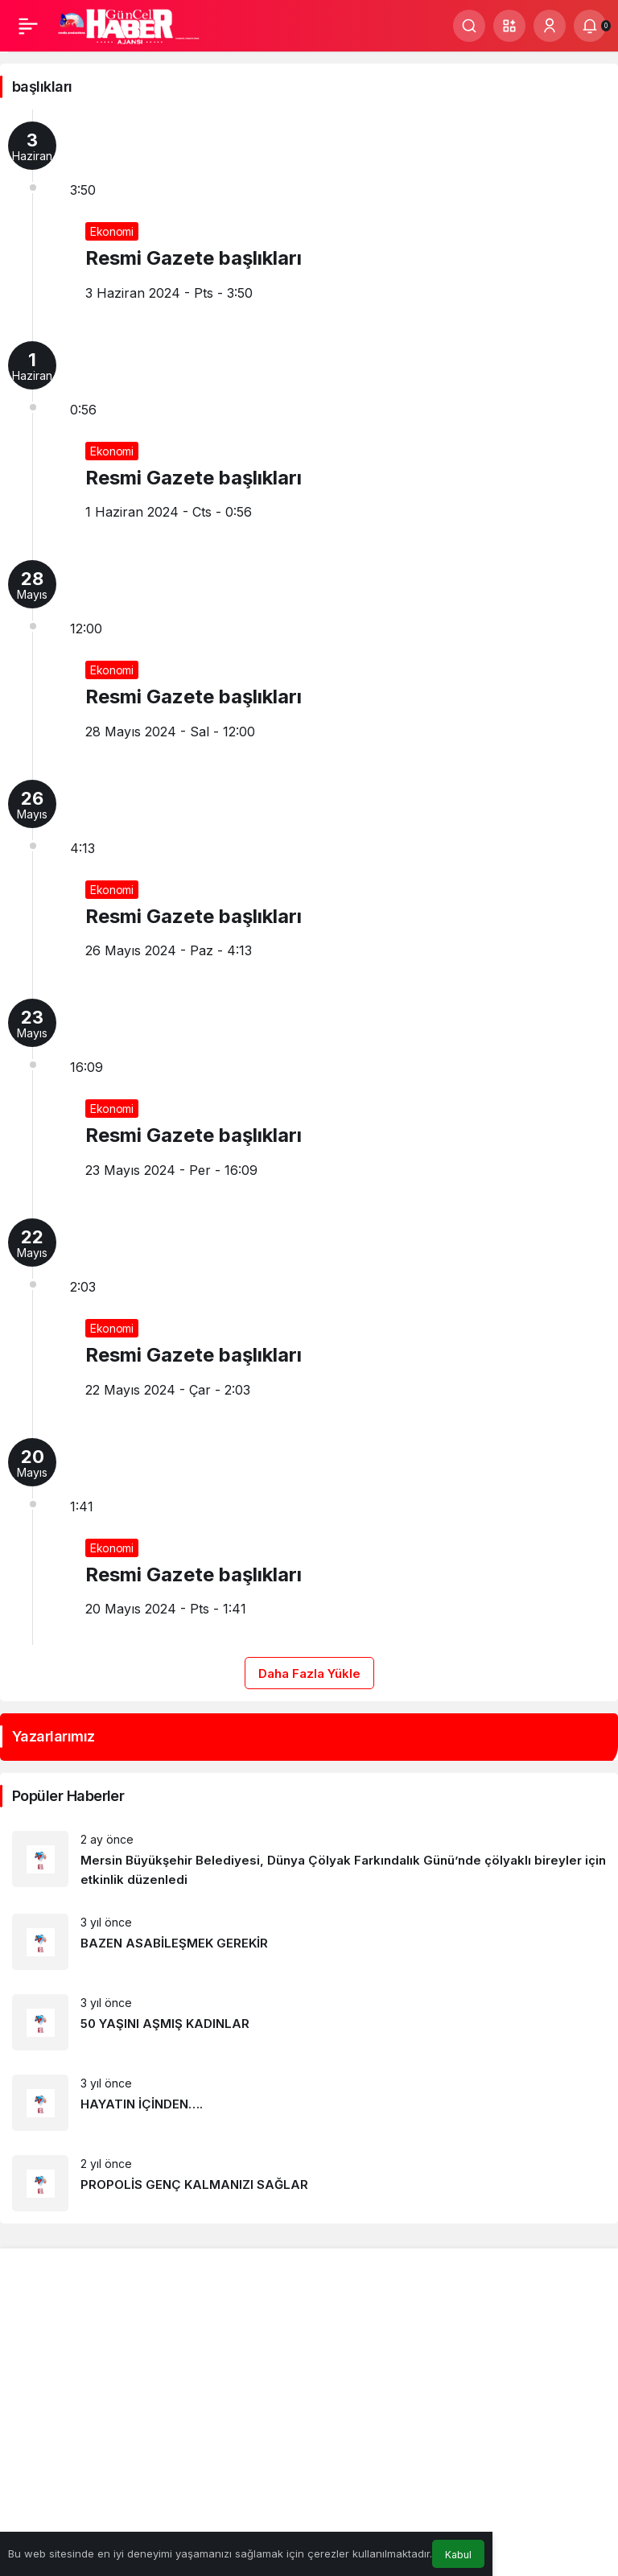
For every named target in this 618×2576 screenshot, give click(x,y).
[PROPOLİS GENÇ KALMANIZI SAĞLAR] (309, 2183)
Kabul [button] (458, 2555)
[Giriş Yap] (550, 26)
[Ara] (469, 26)
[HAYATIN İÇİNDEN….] (309, 2103)
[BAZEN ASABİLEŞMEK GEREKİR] (309, 1942)
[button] (509, 26)
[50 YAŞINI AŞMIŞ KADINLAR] (309, 2022)
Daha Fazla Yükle (309, 1673)
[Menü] (28, 26)
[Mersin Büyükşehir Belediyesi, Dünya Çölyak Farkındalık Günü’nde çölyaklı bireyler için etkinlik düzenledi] (309, 1860)
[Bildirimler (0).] (590, 26)
